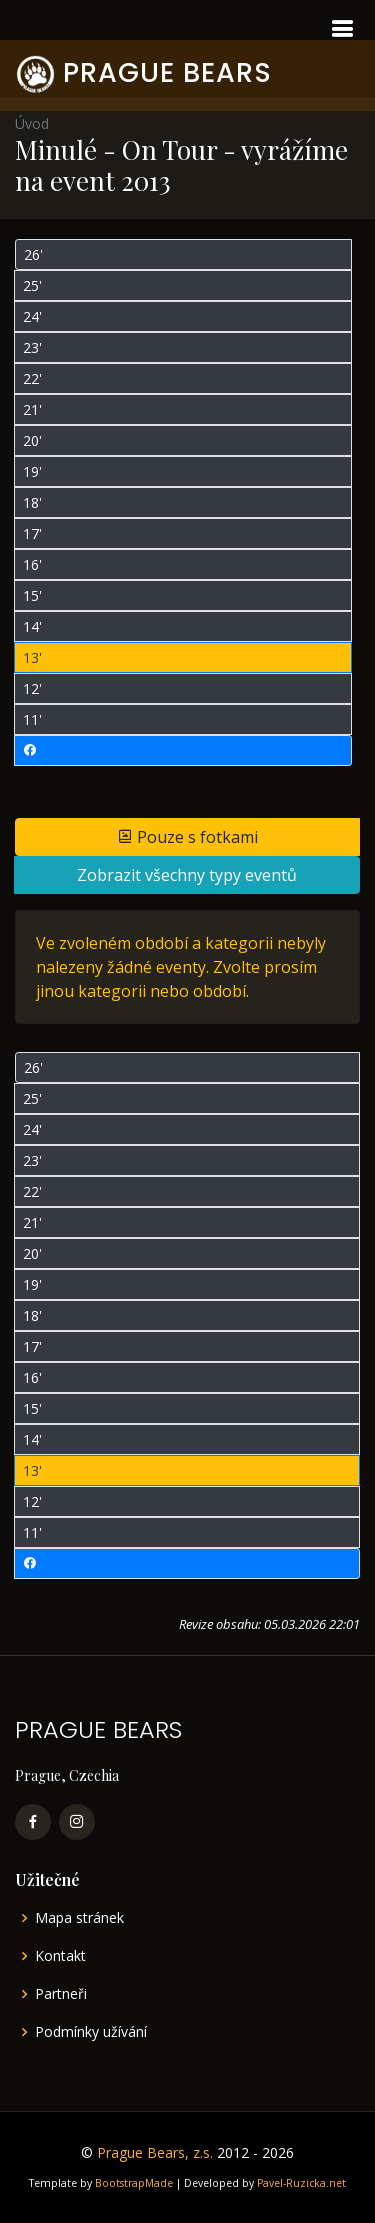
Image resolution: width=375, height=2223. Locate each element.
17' (32, 533)
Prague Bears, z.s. (155, 2152)
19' (32, 471)
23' (32, 347)
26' (33, 254)
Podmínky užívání (91, 2032)
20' (32, 440)
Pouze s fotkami (187, 837)
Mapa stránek (79, 1918)
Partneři (61, 1994)
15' (32, 595)
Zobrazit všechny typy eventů (187, 875)
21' (32, 409)
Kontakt (60, 1956)
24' (32, 316)
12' (32, 688)
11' (32, 719)
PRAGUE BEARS (167, 72)
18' (32, 502)
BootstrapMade (134, 2183)
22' (32, 378)
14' (32, 626)
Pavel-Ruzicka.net (301, 2183)
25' (32, 285)
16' (32, 564)
